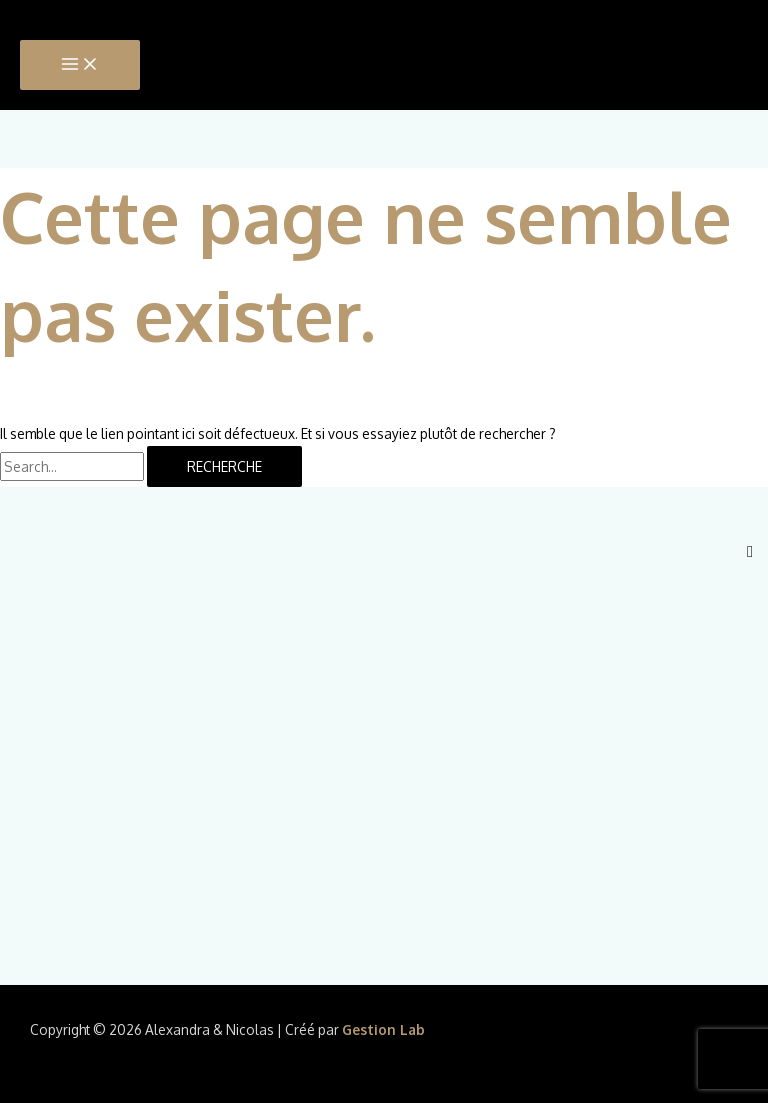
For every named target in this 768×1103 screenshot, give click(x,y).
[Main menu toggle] (80, 65)
